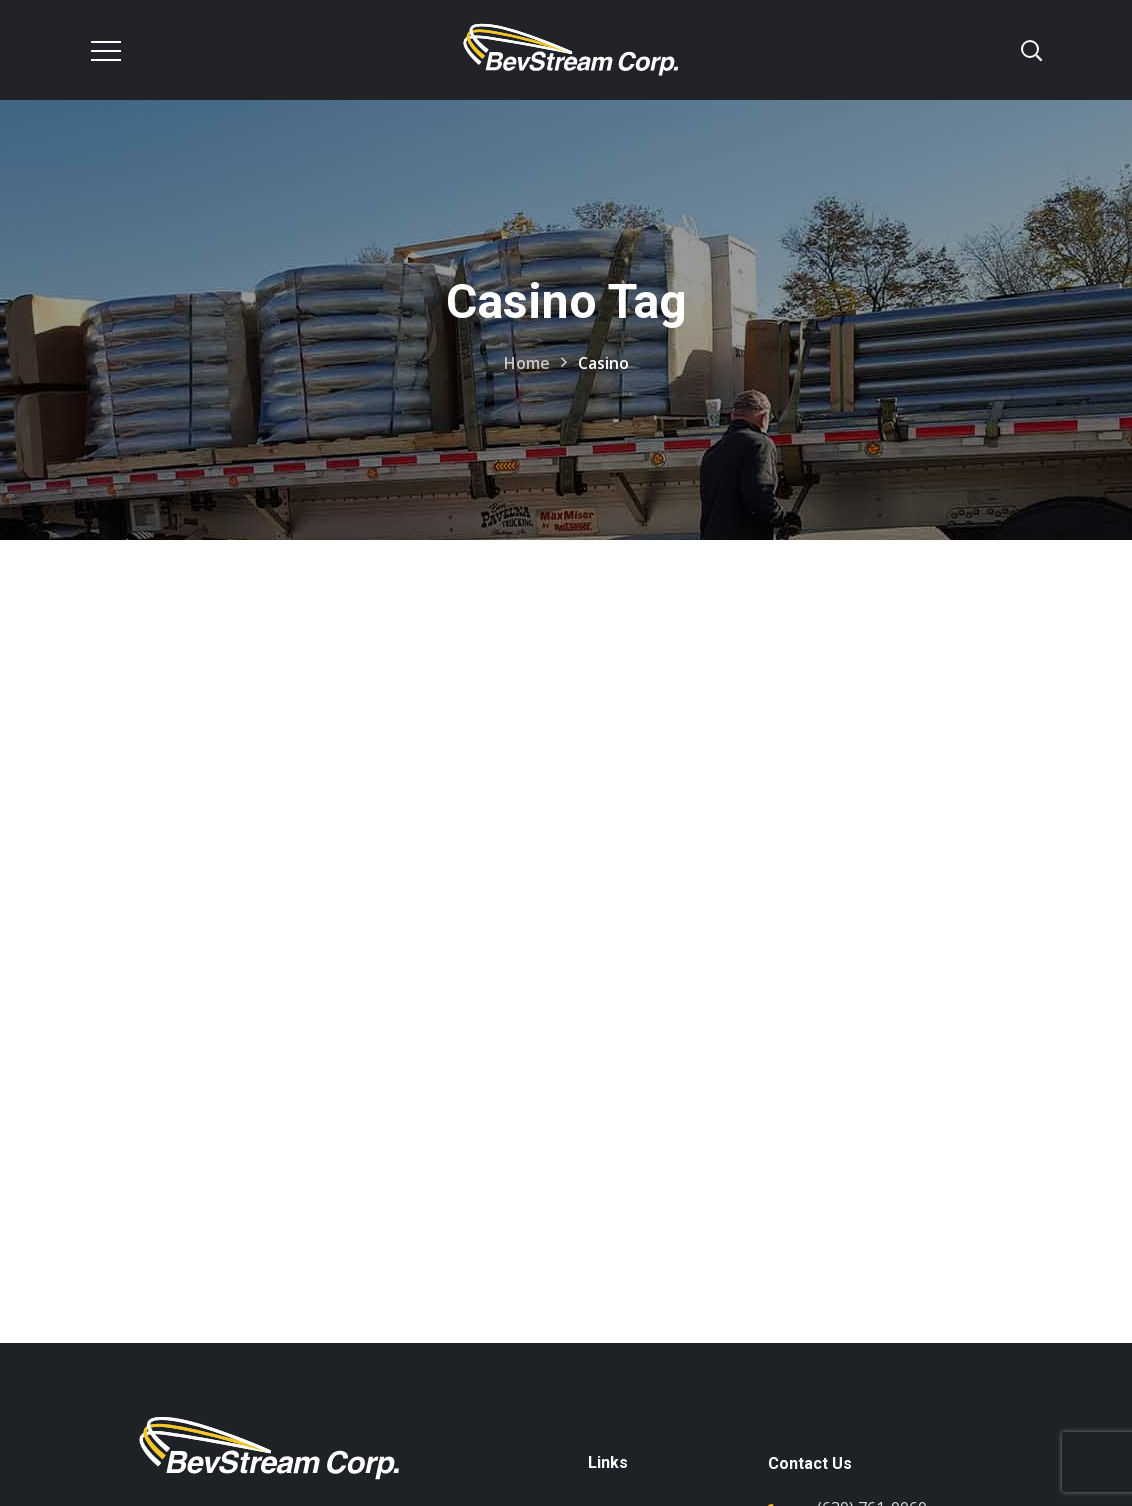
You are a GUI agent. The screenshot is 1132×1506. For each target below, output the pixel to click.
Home (527, 363)
